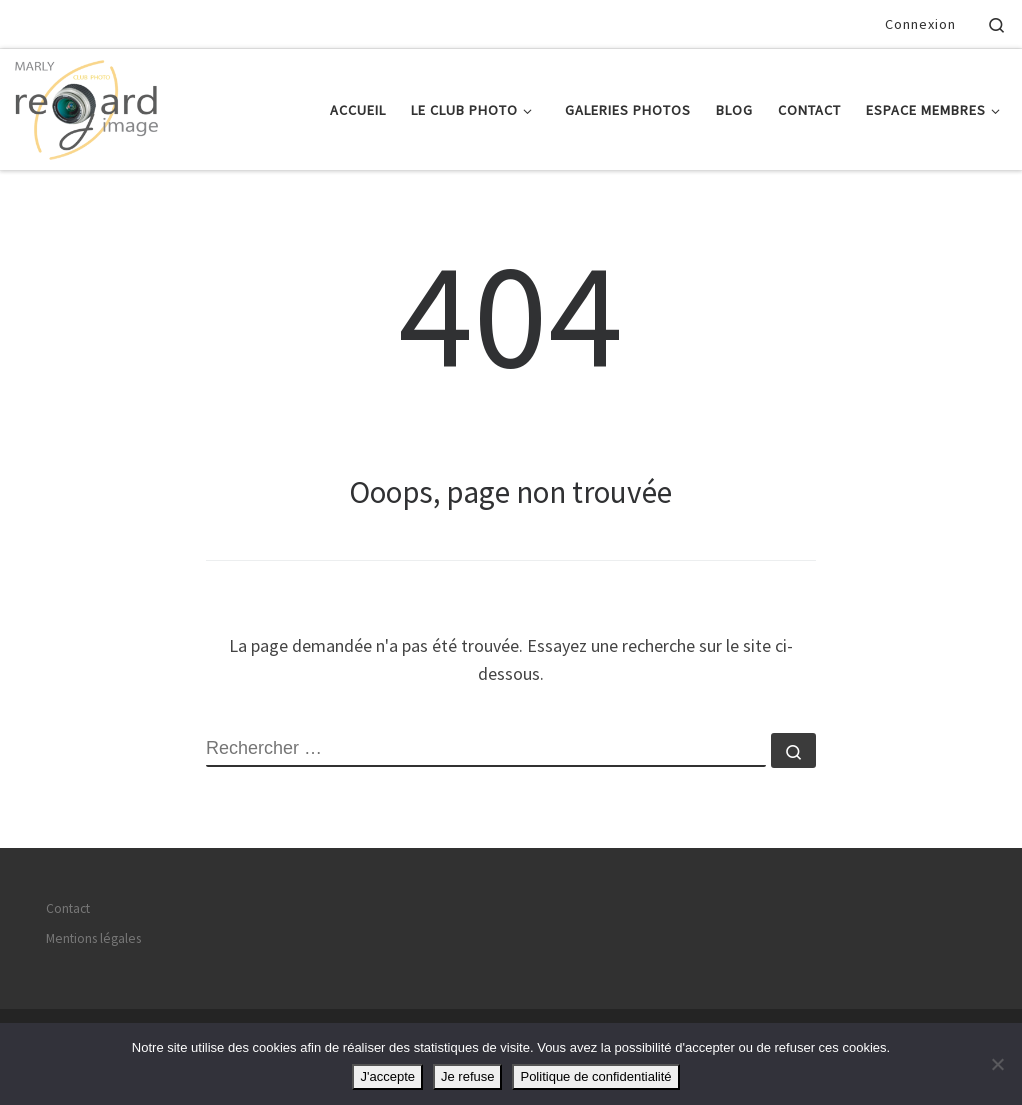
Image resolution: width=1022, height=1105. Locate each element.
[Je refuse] (997, 1064)
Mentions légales (93, 938)
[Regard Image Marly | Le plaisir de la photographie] (86, 105)
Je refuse (467, 1076)
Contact (68, 908)
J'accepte (387, 1076)
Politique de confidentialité (595, 1076)
